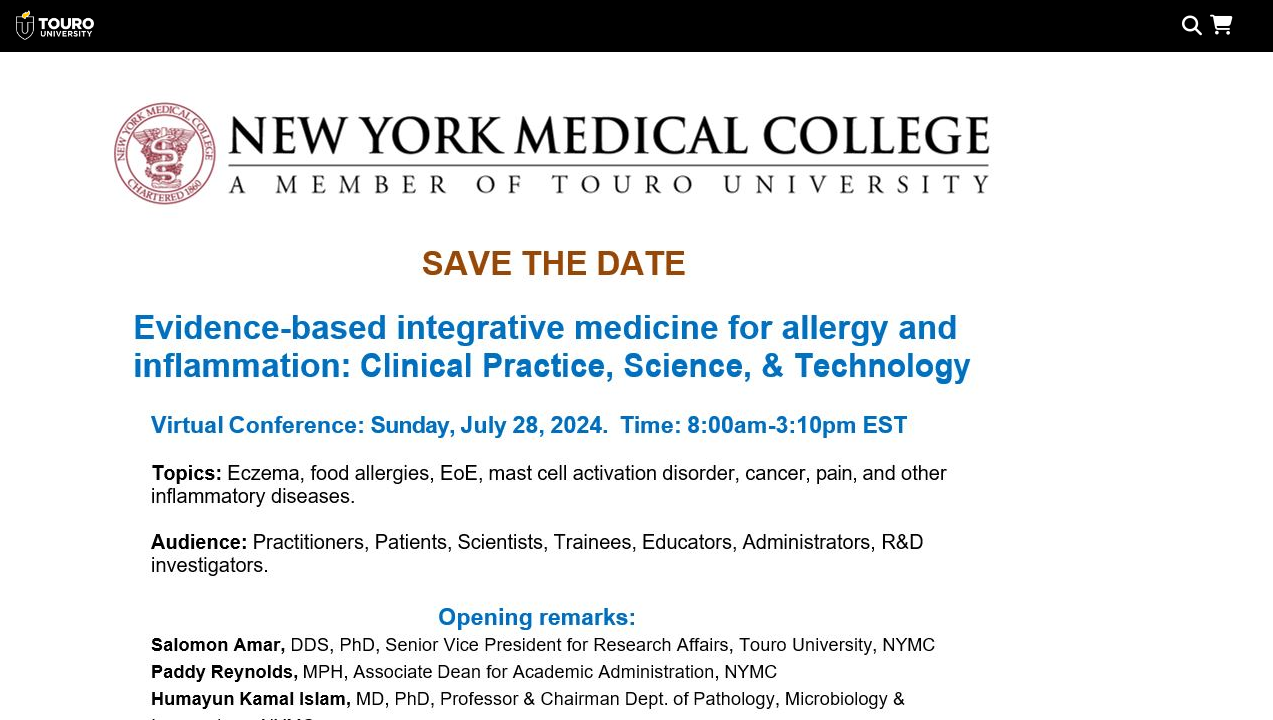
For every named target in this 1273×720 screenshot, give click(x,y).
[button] (1225, 25)
